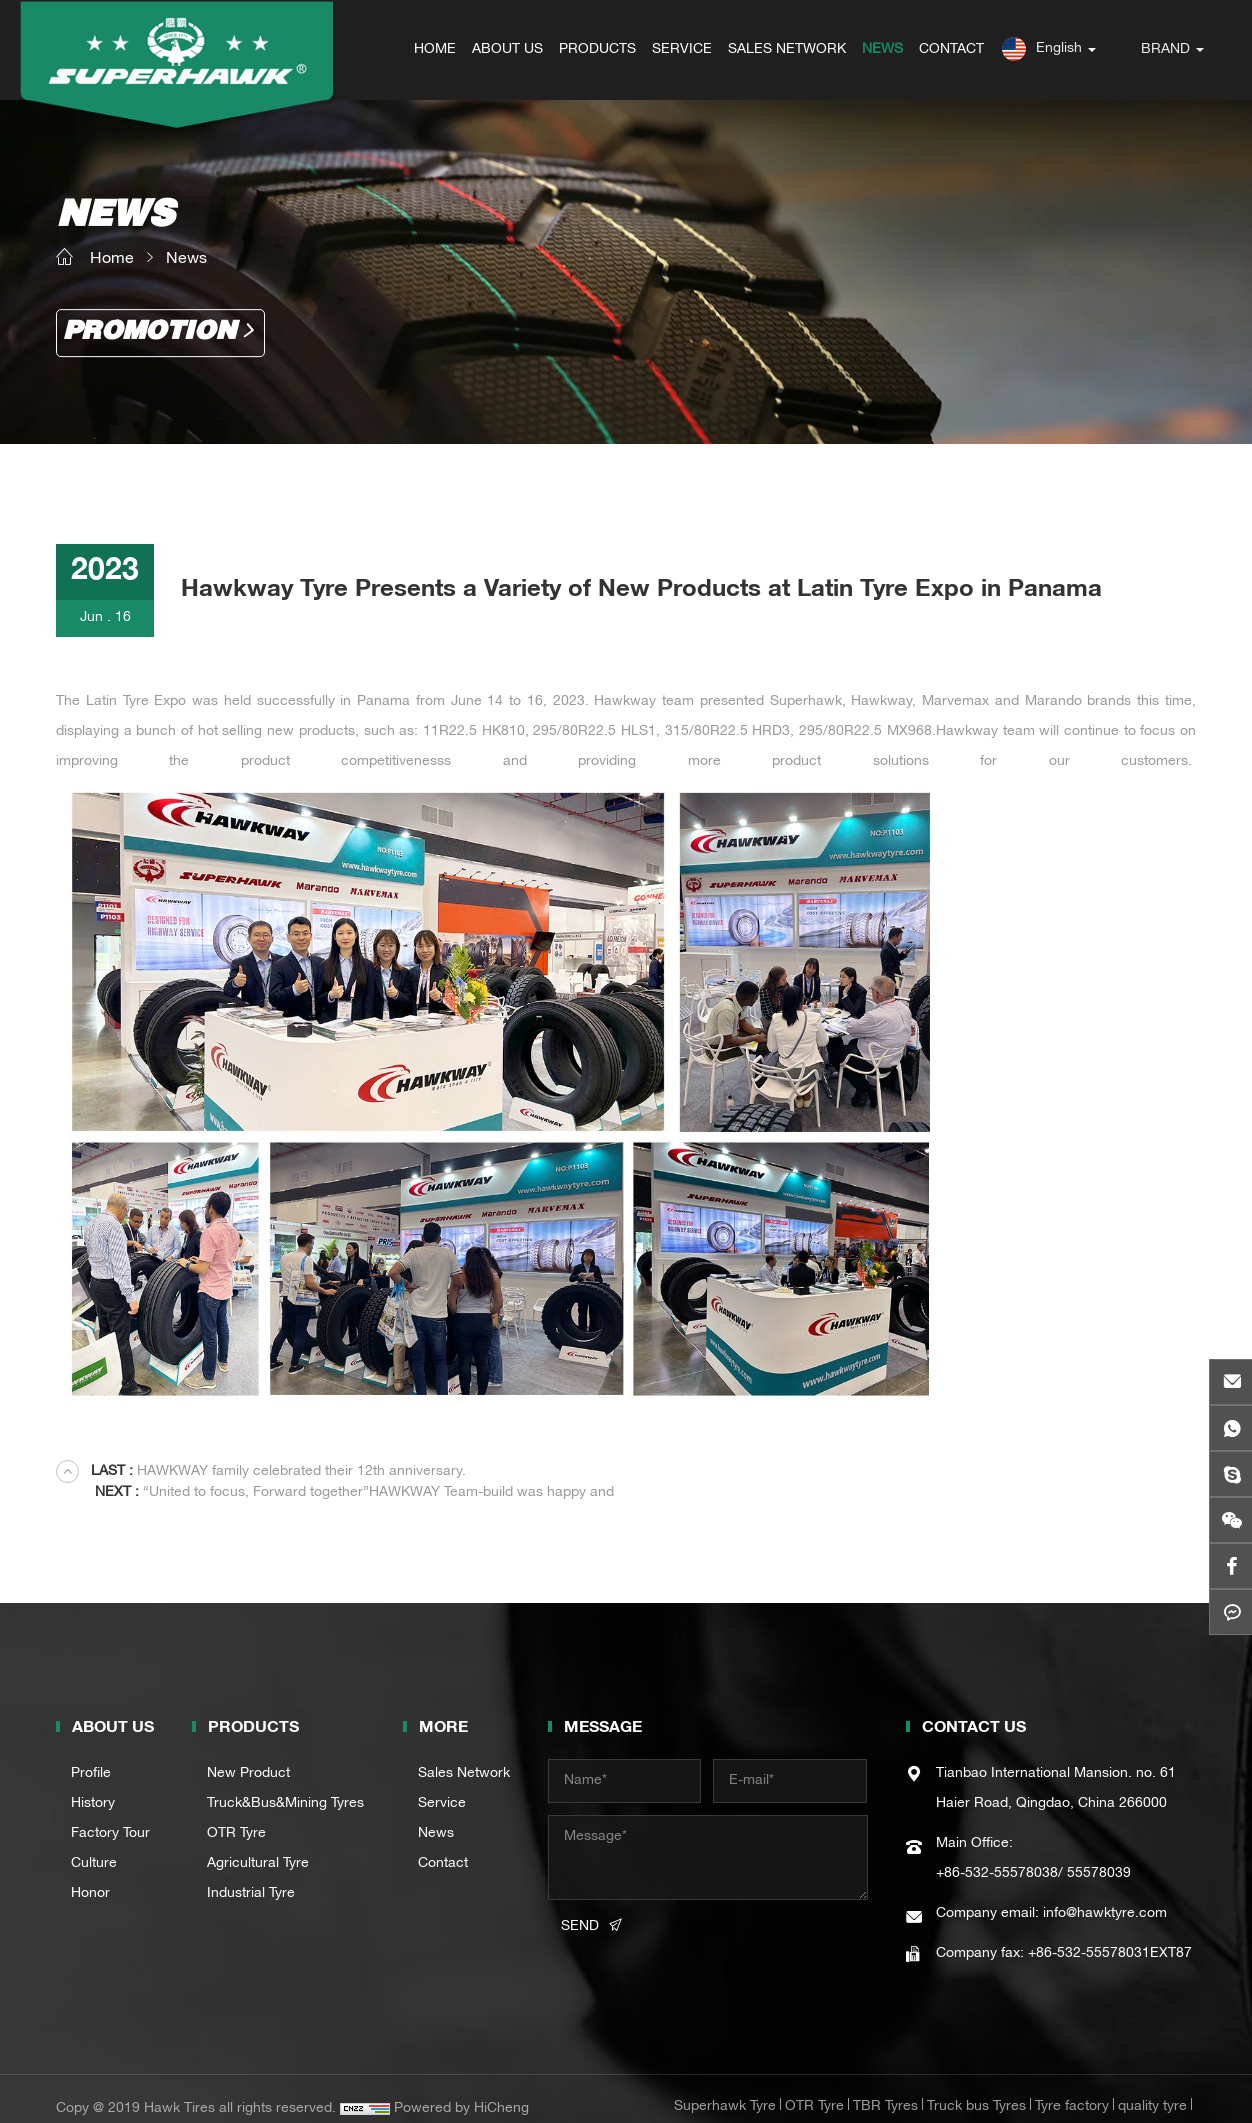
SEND (580, 1907)
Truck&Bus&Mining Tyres (285, 1784)
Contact (443, 1844)
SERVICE (683, 50)
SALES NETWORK (788, 50)
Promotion (149, 333)
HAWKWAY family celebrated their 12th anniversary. (278, 1472)
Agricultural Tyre (258, 1844)
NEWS (883, 50)
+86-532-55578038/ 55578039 (1033, 1854)
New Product (248, 1754)
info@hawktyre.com (1105, 1894)
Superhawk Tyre (725, 2087)
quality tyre (1152, 2087)
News (186, 260)
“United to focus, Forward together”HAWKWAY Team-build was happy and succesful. (936, 1471)
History (93, 1784)
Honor (90, 1874)
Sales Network (464, 1754)
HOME (436, 50)
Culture (94, 1844)
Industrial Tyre (251, 1874)
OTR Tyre (236, 1814)
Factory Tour (110, 1814)
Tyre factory (1072, 2087)
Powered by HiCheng (461, 2089)
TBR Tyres (885, 2087)
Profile (91, 1754)
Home (112, 260)
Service (442, 1784)
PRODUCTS (598, 50)
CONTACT (952, 50)
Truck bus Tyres (976, 2087)
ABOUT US (508, 50)
